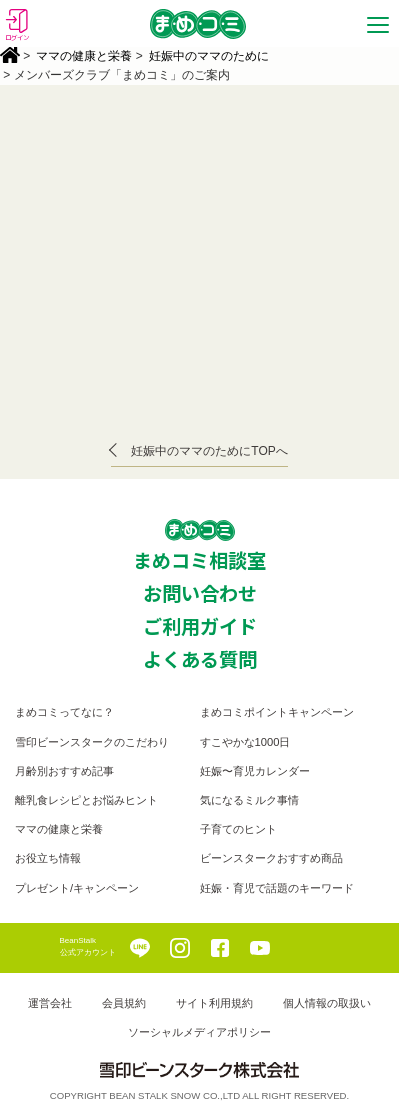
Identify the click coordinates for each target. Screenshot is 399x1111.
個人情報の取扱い (327, 1003)
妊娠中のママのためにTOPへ (209, 451)
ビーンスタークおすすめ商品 (271, 858)
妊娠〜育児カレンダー (255, 771)
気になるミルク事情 (249, 800)
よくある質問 (200, 659)
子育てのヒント (238, 829)
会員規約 (124, 1003)
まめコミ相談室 (199, 560)
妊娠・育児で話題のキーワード (277, 888)
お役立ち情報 (48, 858)
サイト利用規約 (214, 1003)
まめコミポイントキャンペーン (277, 712)
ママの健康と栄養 (84, 56)
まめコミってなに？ (64, 712)
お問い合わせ (200, 593)
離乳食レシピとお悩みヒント (86, 800)
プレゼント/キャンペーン (77, 888)
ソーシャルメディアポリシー (199, 1032)
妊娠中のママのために (209, 56)
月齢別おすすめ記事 (64, 771)
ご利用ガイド (200, 626)
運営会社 (50, 1003)
